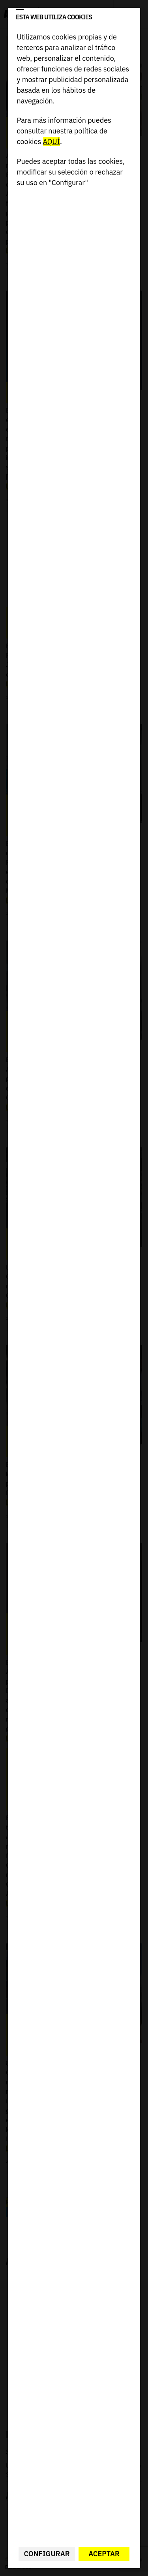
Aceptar (104, 2553)
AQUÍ (51, 141)
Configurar (47, 2553)
